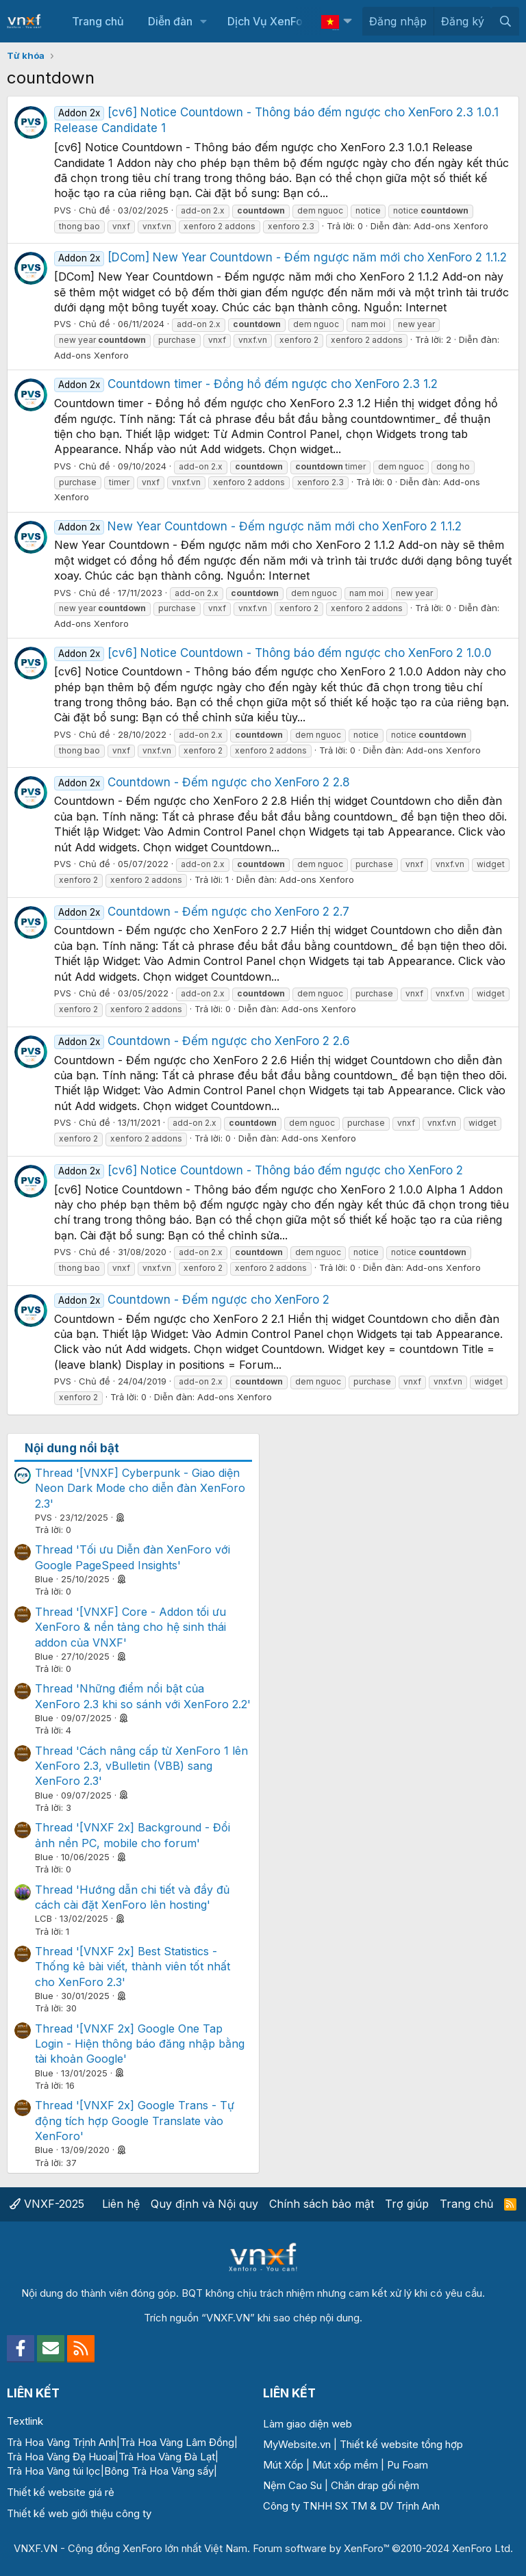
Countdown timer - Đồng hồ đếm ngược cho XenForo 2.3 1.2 (246, 384)
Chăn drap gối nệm (375, 2485)
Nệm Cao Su (292, 2485)
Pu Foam (407, 2464)
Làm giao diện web (307, 2423)
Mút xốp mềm (345, 2464)
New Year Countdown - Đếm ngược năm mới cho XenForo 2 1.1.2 (258, 526)
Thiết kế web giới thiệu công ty (79, 2513)
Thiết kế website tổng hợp (401, 2444)
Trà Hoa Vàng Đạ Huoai (61, 2456)
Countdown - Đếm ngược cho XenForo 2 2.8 (202, 782)
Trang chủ (98, 21)
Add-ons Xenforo (451, 225)
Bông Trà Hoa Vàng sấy (159, 2470)
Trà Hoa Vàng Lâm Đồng (177, 2442)
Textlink (25, 2420)
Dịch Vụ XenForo (270, 21)
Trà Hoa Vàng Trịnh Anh (61, 2442)
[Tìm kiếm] (505, 21)
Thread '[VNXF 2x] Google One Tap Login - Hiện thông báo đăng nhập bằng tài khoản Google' (140, 2044)
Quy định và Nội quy (204, 2204)
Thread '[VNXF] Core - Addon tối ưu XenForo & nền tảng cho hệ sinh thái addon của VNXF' (130, 1627)
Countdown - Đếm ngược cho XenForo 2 (191, 1299)
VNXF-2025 (47, 2204)
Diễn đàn (170, 21)
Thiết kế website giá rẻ (60, 2492)
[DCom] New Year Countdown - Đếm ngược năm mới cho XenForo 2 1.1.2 (280, 257)
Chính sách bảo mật (321, 2204)
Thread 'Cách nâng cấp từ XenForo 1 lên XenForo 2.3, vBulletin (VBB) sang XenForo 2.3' (141, 1766)
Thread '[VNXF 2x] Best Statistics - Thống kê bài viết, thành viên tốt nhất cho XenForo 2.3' (132, 1966)
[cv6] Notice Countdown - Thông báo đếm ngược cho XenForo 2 (258, 1170)
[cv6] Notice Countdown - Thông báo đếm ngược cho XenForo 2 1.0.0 (273, 653)
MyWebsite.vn (297, 2444)
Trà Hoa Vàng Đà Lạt (166, 2456)
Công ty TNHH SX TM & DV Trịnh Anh (351, 2505)
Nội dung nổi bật (72, 1448)
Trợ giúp (407, 2204)
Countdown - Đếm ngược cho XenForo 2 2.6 (202, 1041)
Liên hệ (121, 2204)
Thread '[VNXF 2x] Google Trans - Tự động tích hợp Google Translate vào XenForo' (134, 2120)
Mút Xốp (283, 2464)
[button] (203, 21)
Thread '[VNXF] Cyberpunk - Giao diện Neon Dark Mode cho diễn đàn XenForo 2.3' (140, 1488)
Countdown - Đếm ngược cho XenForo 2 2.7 (201, 911)
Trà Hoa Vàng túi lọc (54, 2470)
